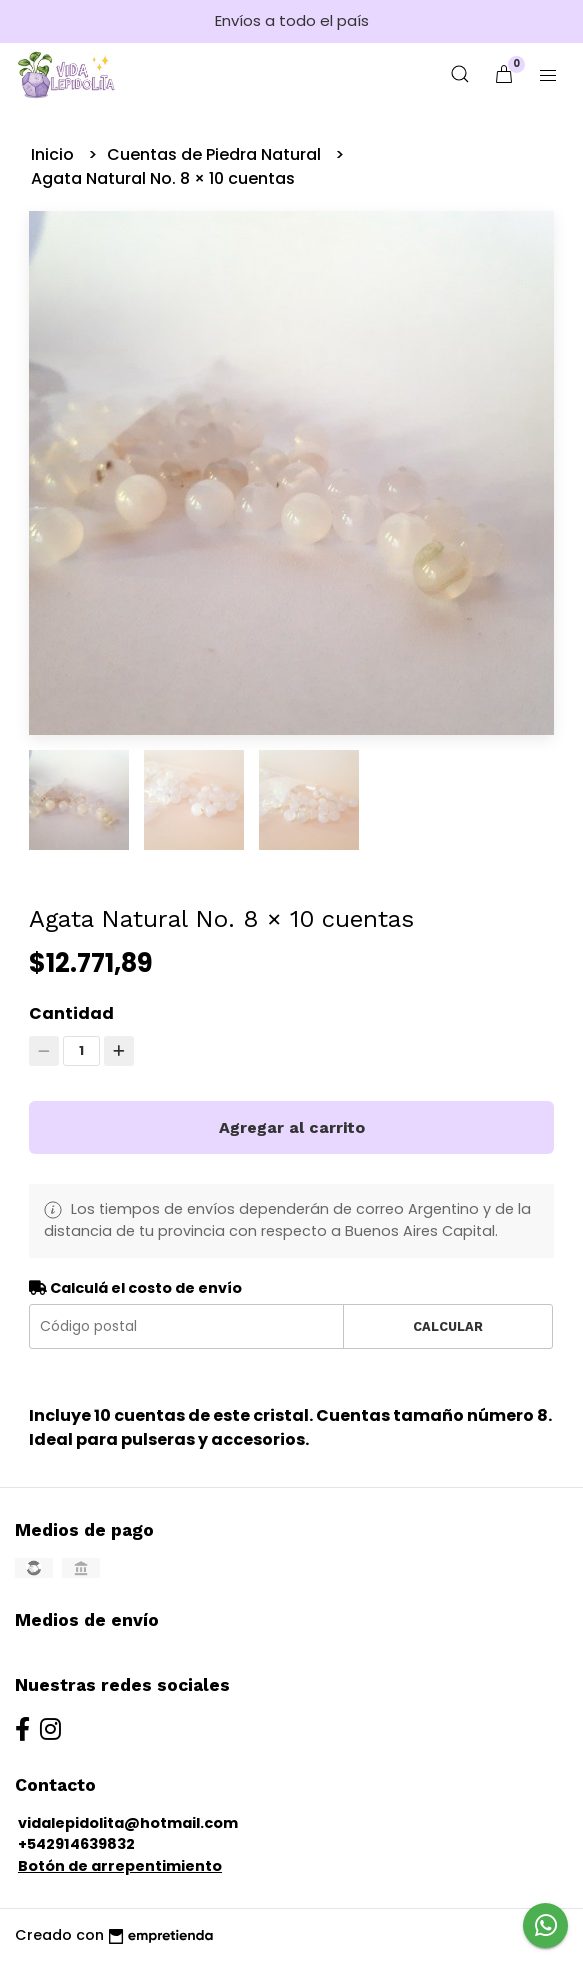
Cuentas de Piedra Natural (216, 154)
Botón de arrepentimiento (120, 1866)
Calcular (448, 1326)
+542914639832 (76, 1844)
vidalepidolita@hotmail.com (128, 1823)
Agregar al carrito (292, 1127)
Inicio (54, 154)
